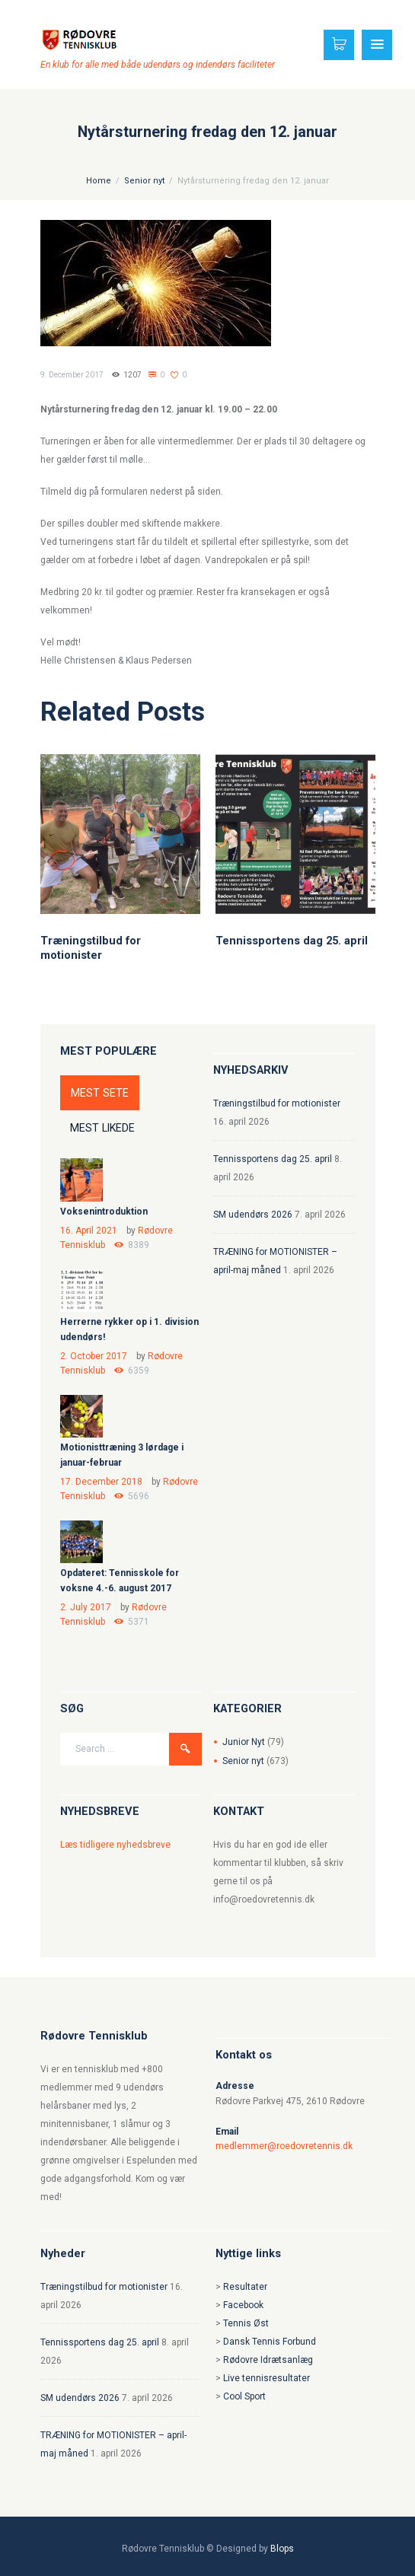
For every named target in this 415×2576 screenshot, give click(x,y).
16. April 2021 (88, 1230)
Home (98, 181)
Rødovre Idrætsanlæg (268, 2360)
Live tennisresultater (266, 2378)
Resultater (245, 2286)
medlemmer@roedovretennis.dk (284, 2146)
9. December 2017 (72, 375)
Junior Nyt (243, 1742)
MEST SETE (100, 1093)
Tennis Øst (246, 2323)
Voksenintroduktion (104, 1211)
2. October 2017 (93, 1356)
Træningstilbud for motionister (90, 947)
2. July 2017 (85, 1607)
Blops (282, 2548)
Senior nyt (144, 181)
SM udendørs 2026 (252, 1214)
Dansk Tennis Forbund (269, 2341)
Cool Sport (244, 2396)
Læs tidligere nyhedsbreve (115, 1844)
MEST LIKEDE (102, 1128)
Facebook (243, 2305)
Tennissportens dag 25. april (291, 940)
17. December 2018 (101, 1481)
